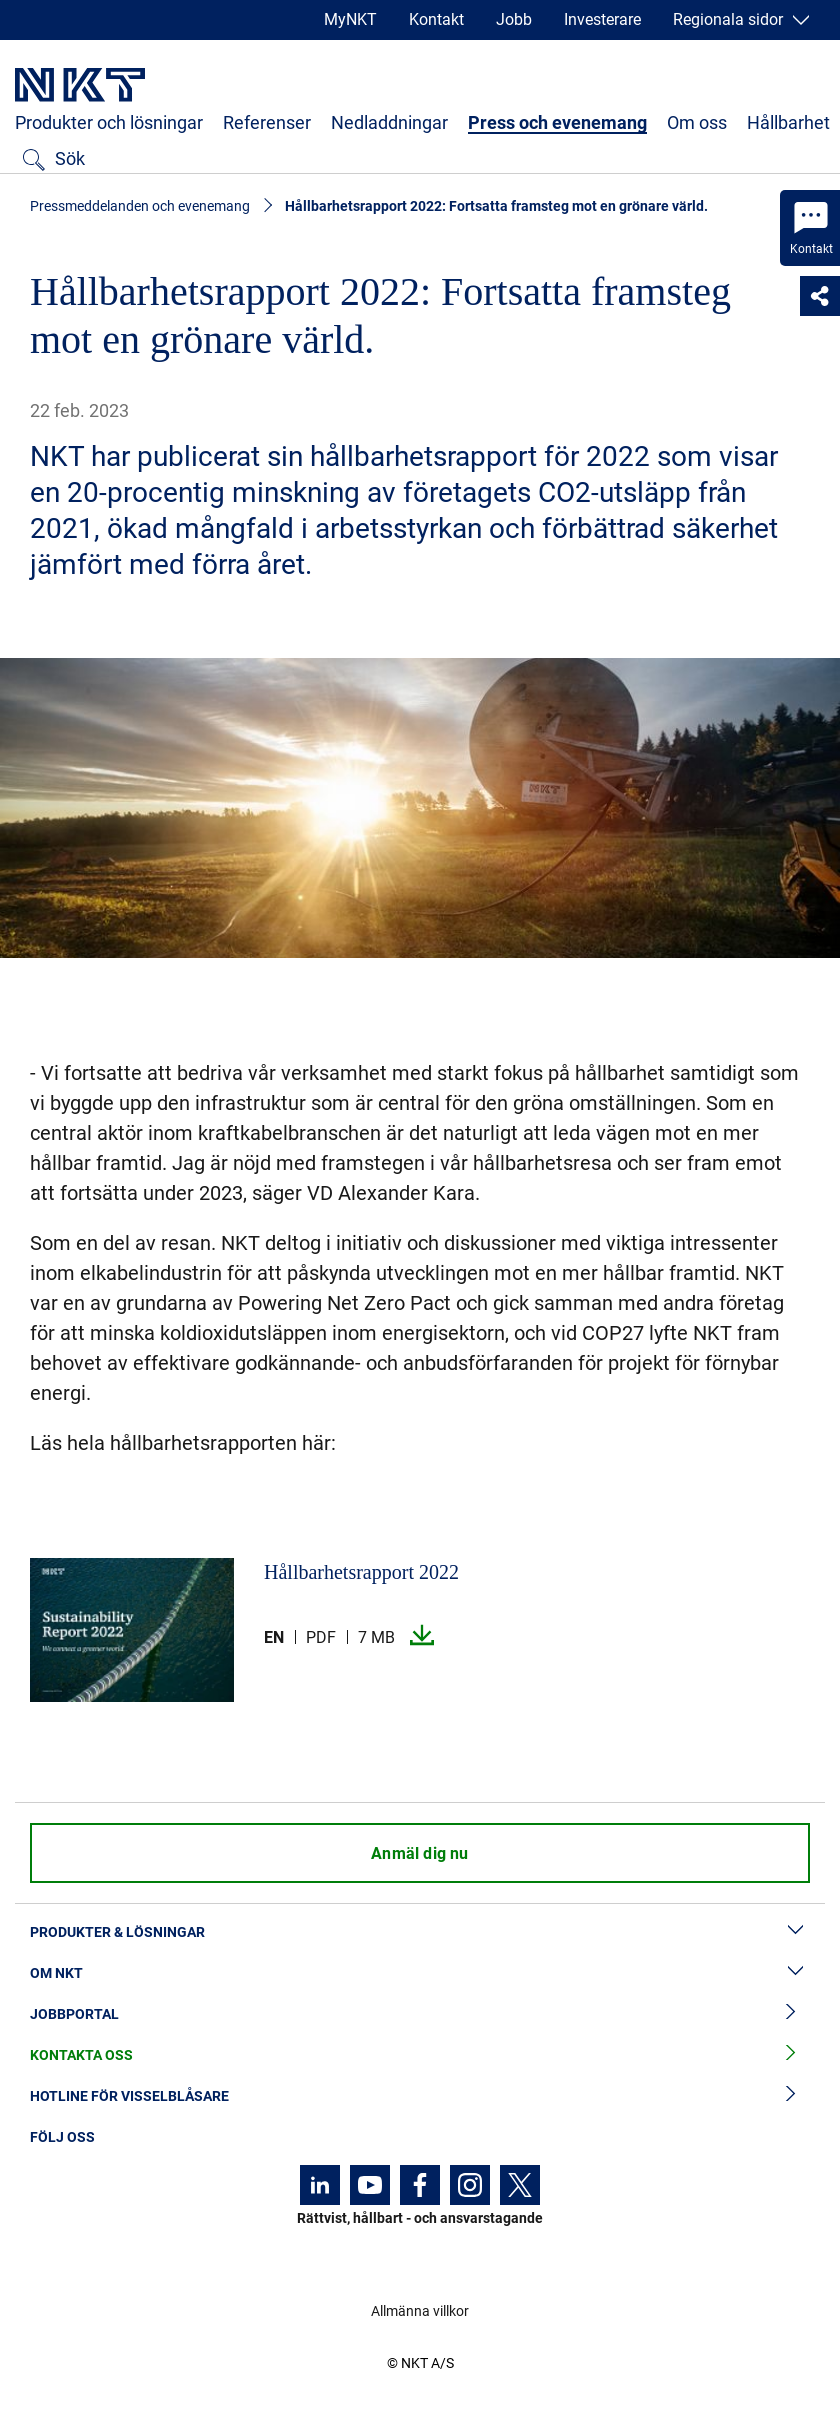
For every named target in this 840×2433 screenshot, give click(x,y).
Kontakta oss (420, 2055)
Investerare (602, 19)
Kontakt (436, 19)
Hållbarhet (788, 122)
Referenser (267, 122)
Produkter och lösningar (109, 122)
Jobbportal (420, 2014)
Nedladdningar (389, 122)
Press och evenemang (557, 122)
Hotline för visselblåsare (420, 2096)
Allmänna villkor (420, 2311)
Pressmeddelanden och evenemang (140, 206)
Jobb (514, 19)
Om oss (697, 122)
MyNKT (350, 19)
